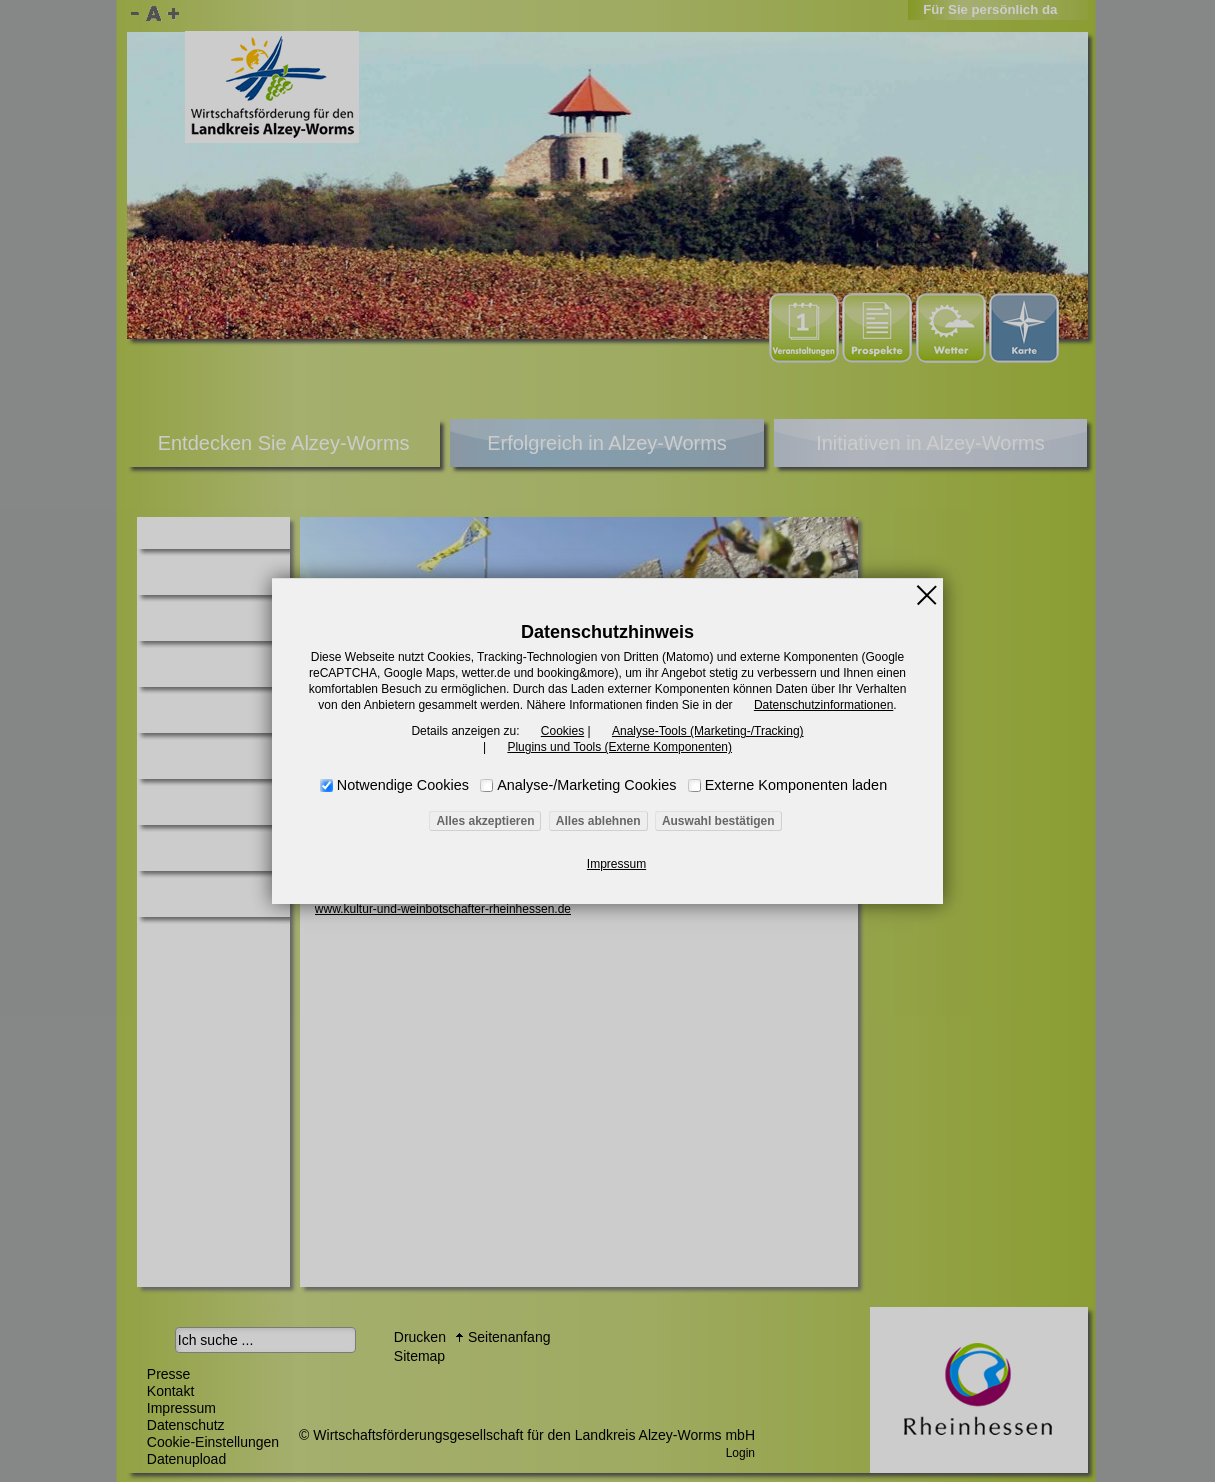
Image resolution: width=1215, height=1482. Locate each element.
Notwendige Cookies (403, 785)
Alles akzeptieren (485, 821)
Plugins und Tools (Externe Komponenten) (619, 747)
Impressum (616, 864)
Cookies (562, 731)
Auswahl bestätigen (718, 821)
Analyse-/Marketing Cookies (586, 785)
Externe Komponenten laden (796, 785)
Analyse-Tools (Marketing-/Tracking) (708, 731)
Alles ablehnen (598, 821)
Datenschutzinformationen (823, 705)
